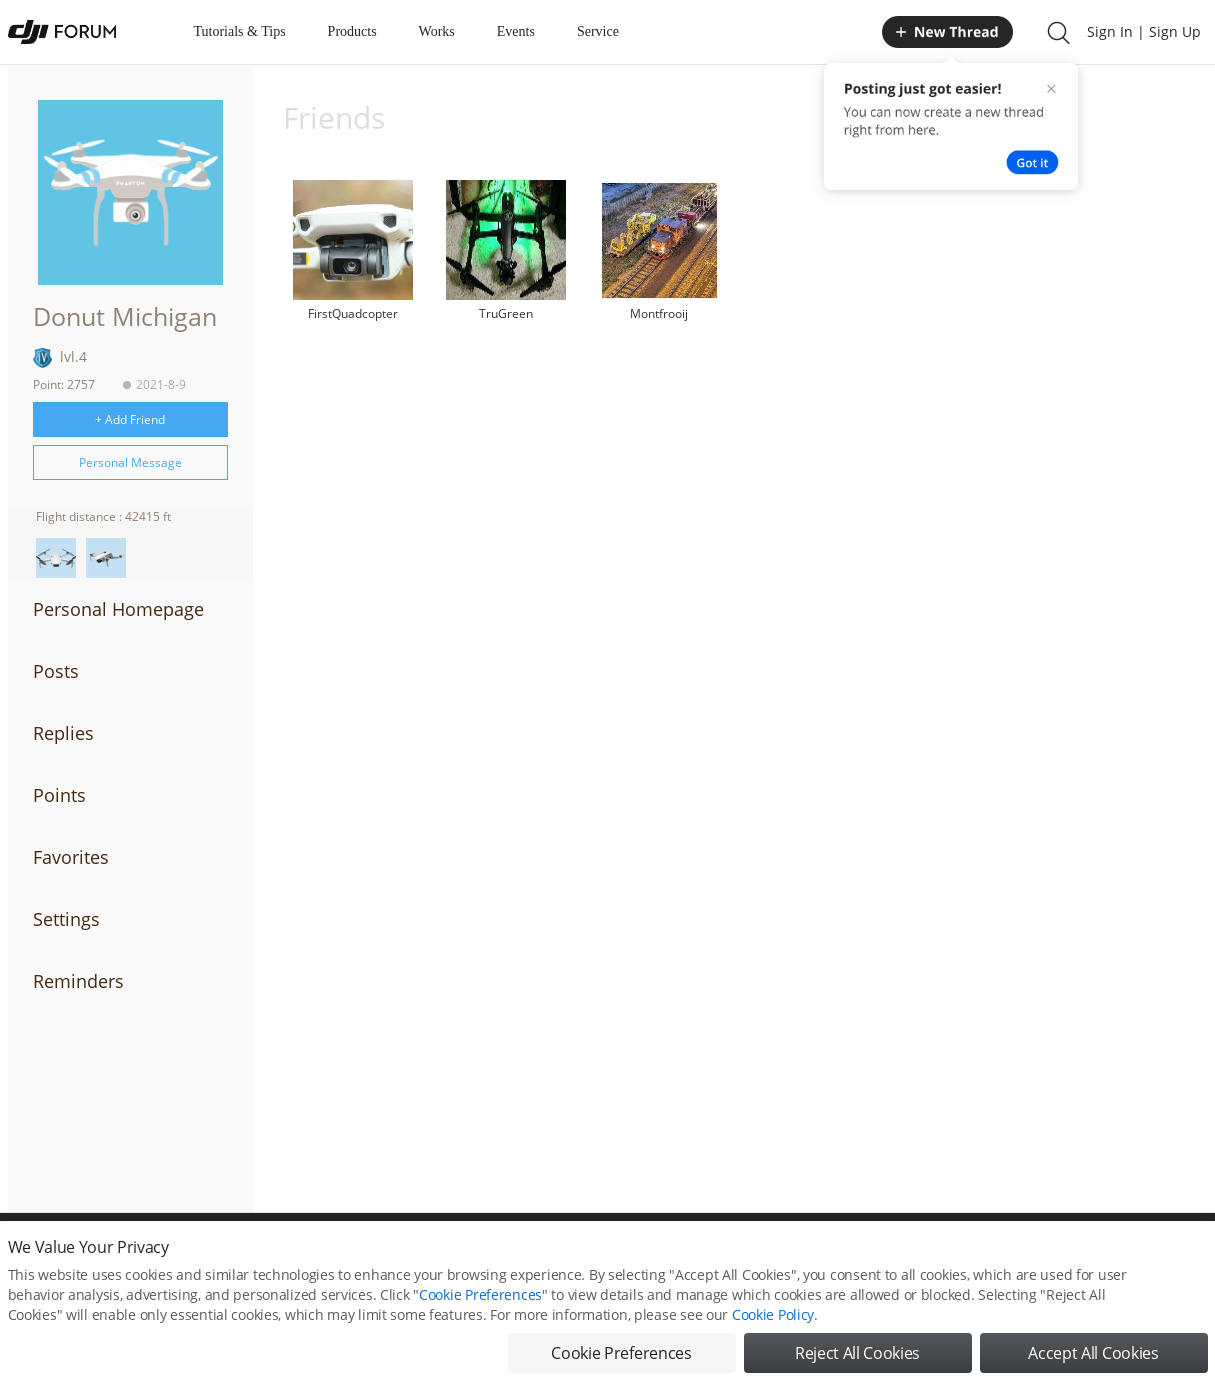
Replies (63, 733)
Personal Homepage (118, 609)
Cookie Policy (773, 1314)
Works (437, 31)
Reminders (78, 981)
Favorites (71, 857)
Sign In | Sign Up (1144, 31)
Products (352, 31)
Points (59, 795)
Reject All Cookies (857, 1353)
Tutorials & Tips (240, 31)
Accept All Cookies (1093, 1353)
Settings (66, 919)
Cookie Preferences (480, 1294)
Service (598, 31)
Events (516, 31)
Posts (56, 671)
